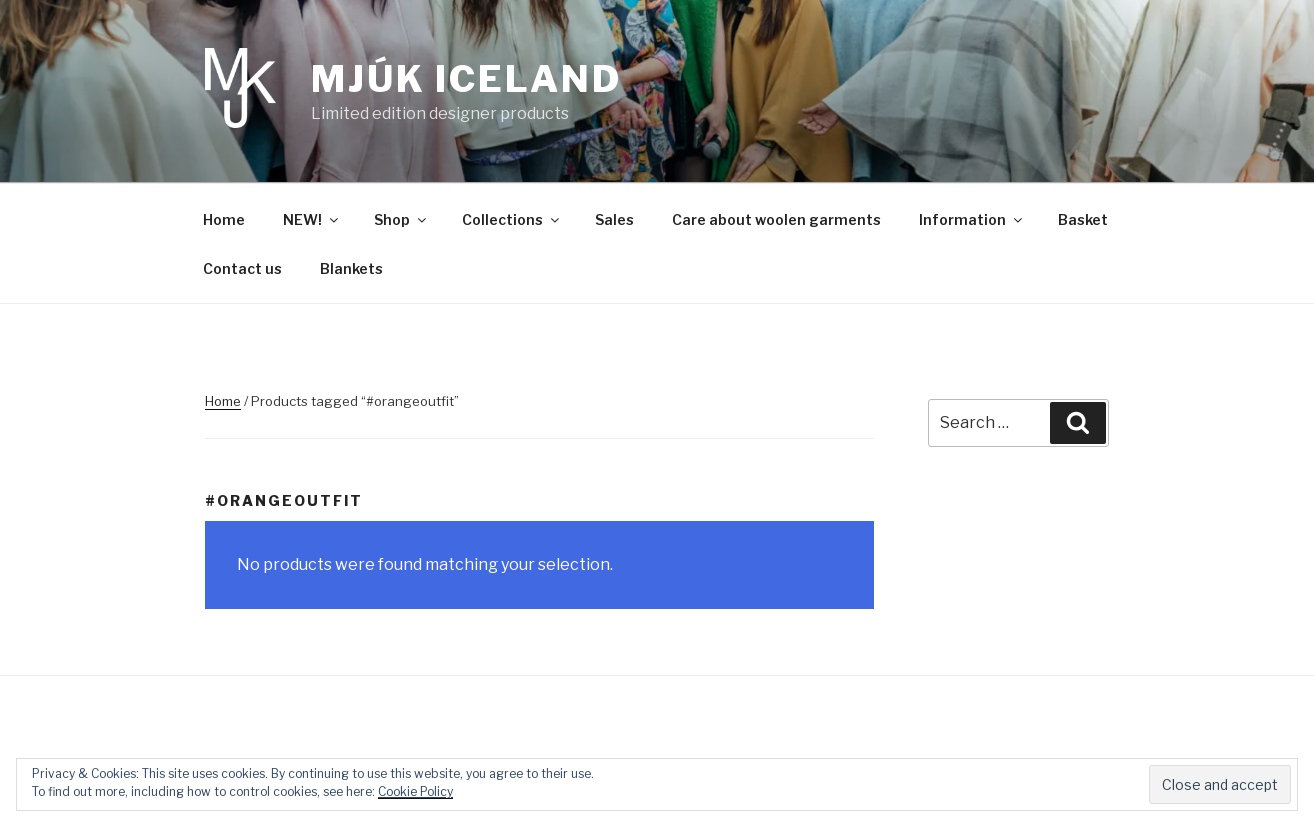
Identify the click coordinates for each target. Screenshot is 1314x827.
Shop (401, 219)
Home (224, 219)
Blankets (351, 268)
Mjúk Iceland (466, 79)
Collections (512, 219)
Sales (614, 219)
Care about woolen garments (776, 219)
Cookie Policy (415, 791)
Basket (1083, 219)
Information (972, 219)
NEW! (312, 219)
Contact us (242, 268)
